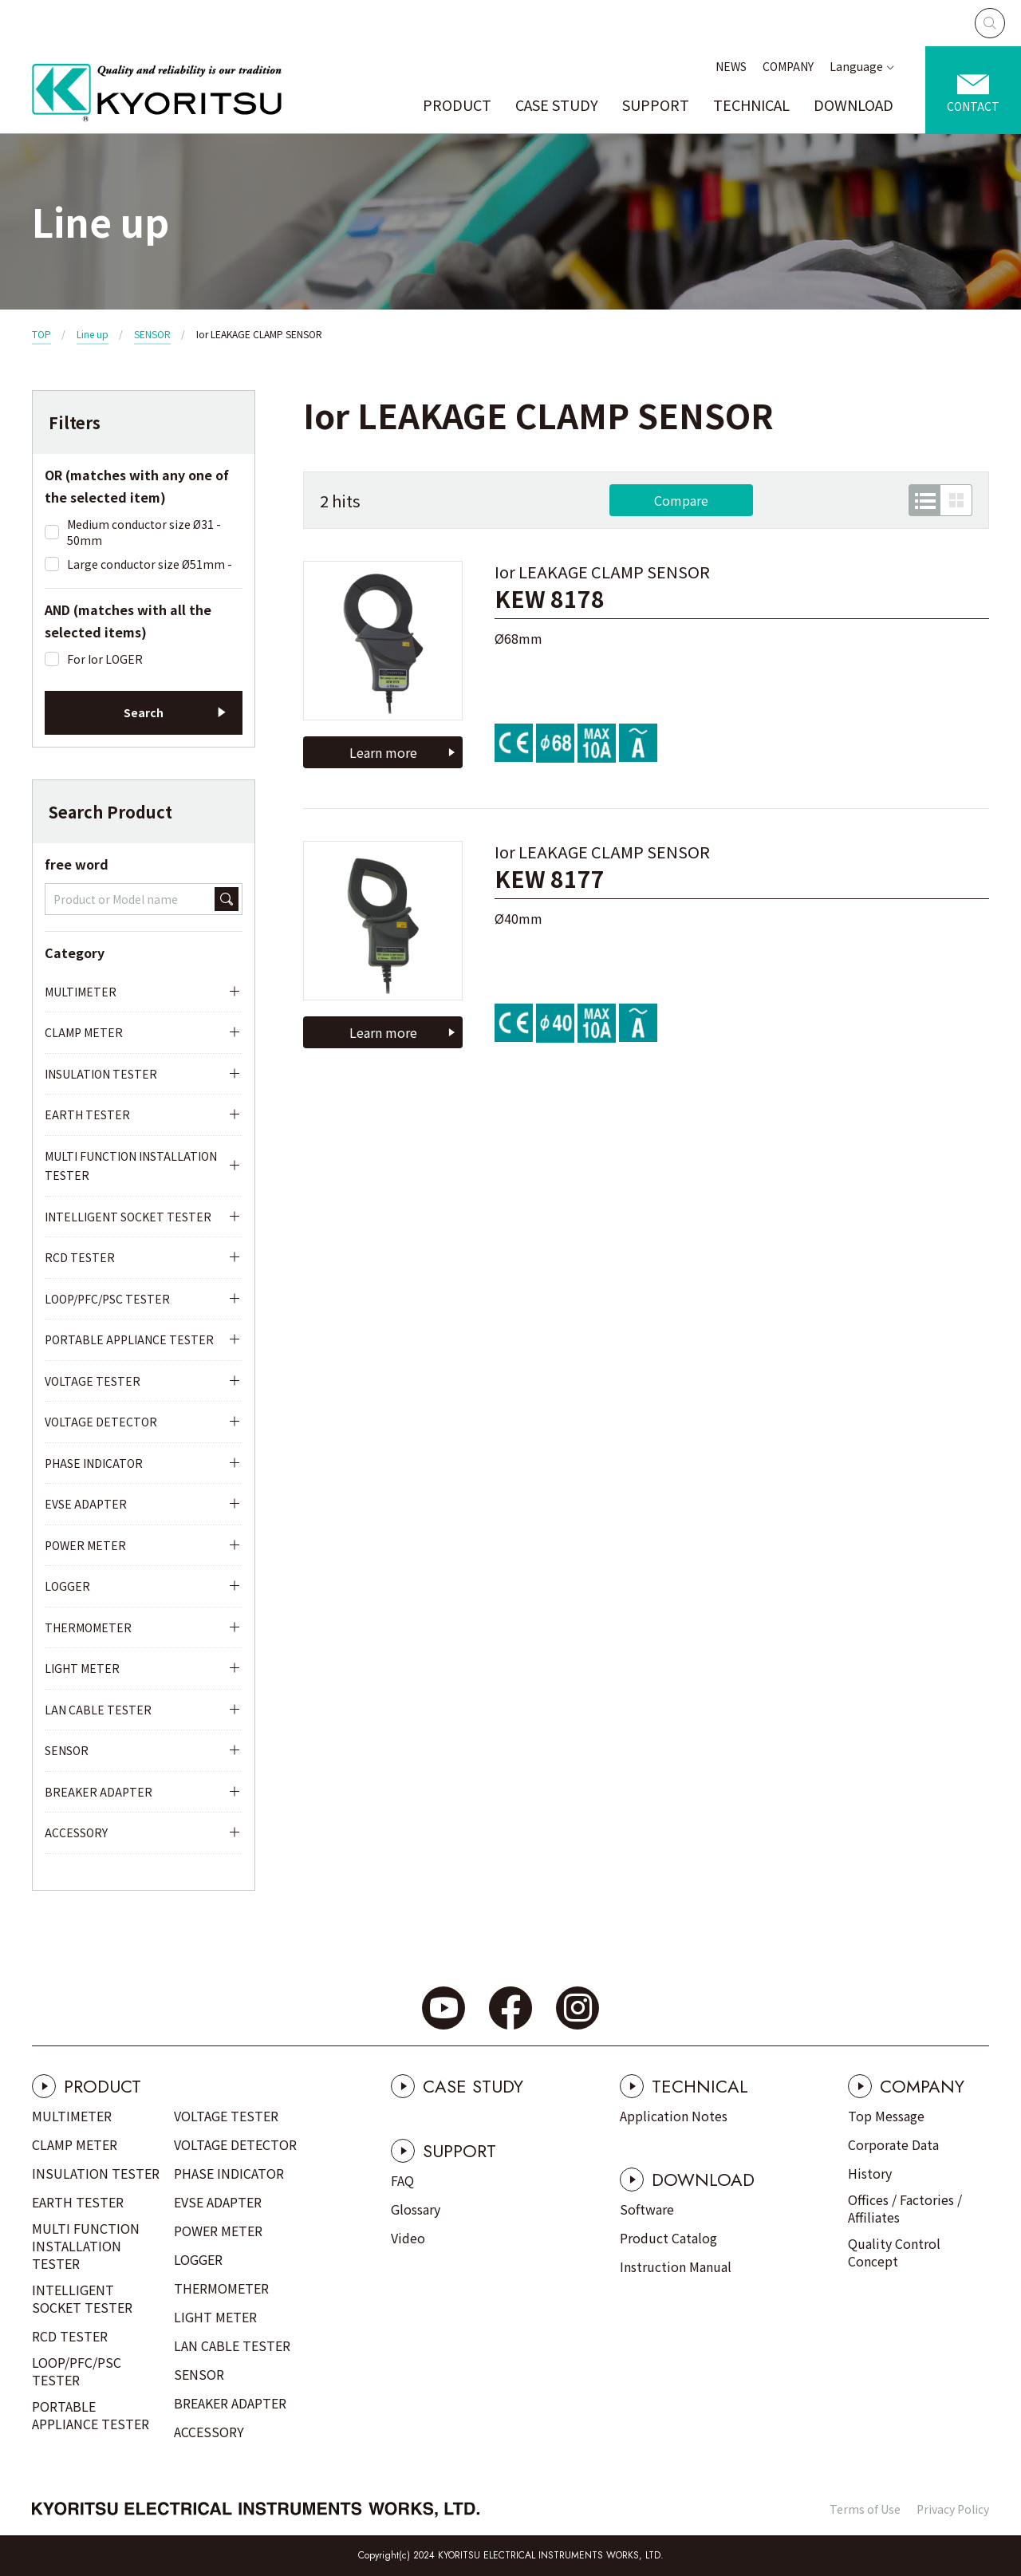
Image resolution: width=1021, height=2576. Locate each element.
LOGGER (67, 1586)
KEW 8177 (550, 878)
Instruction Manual (675, 2266)
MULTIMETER (80, 992)
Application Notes (673, 2115)
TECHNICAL (751, 104)
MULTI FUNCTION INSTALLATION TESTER (131, 1166)
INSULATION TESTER (101, 1074)
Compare (681, 500)
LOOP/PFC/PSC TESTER (107, 1299)
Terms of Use (865, 2509)
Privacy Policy (953, 2509)
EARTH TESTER (87, 1114)
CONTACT (973, 106)
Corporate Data (893, 2144)
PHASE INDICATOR (94, 1463)
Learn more (383, 752)
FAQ (402, 2180)
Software (647, 2209)
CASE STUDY (556, 104)
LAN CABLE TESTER (98, 1710)
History (870, 2173)
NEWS (731, 66)
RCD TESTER (80, 1257)
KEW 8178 (550, 598)
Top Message (886, 2115)
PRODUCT (457, 104)
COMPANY (788, 66)
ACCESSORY (76, 1832)
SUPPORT (655, 104)
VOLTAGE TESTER (92, 1381)
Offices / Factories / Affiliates (905, 2208)
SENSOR (152, 334)
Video (408, 2238)
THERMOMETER (88, 1627)
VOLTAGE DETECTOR (101, 1422)
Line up (92, 334)
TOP (41, 334)
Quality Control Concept (894, 2252)
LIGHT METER (82, 1668)
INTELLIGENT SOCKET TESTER (128, 1217)
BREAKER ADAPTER (98, 1792)
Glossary (415, 2209)
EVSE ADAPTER (86, 1504)
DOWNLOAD (853, 104)
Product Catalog (668, 2238)
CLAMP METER (84, 1032)
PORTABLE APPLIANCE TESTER (129, 1339)
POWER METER (85, 1545)
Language (856, 66)
